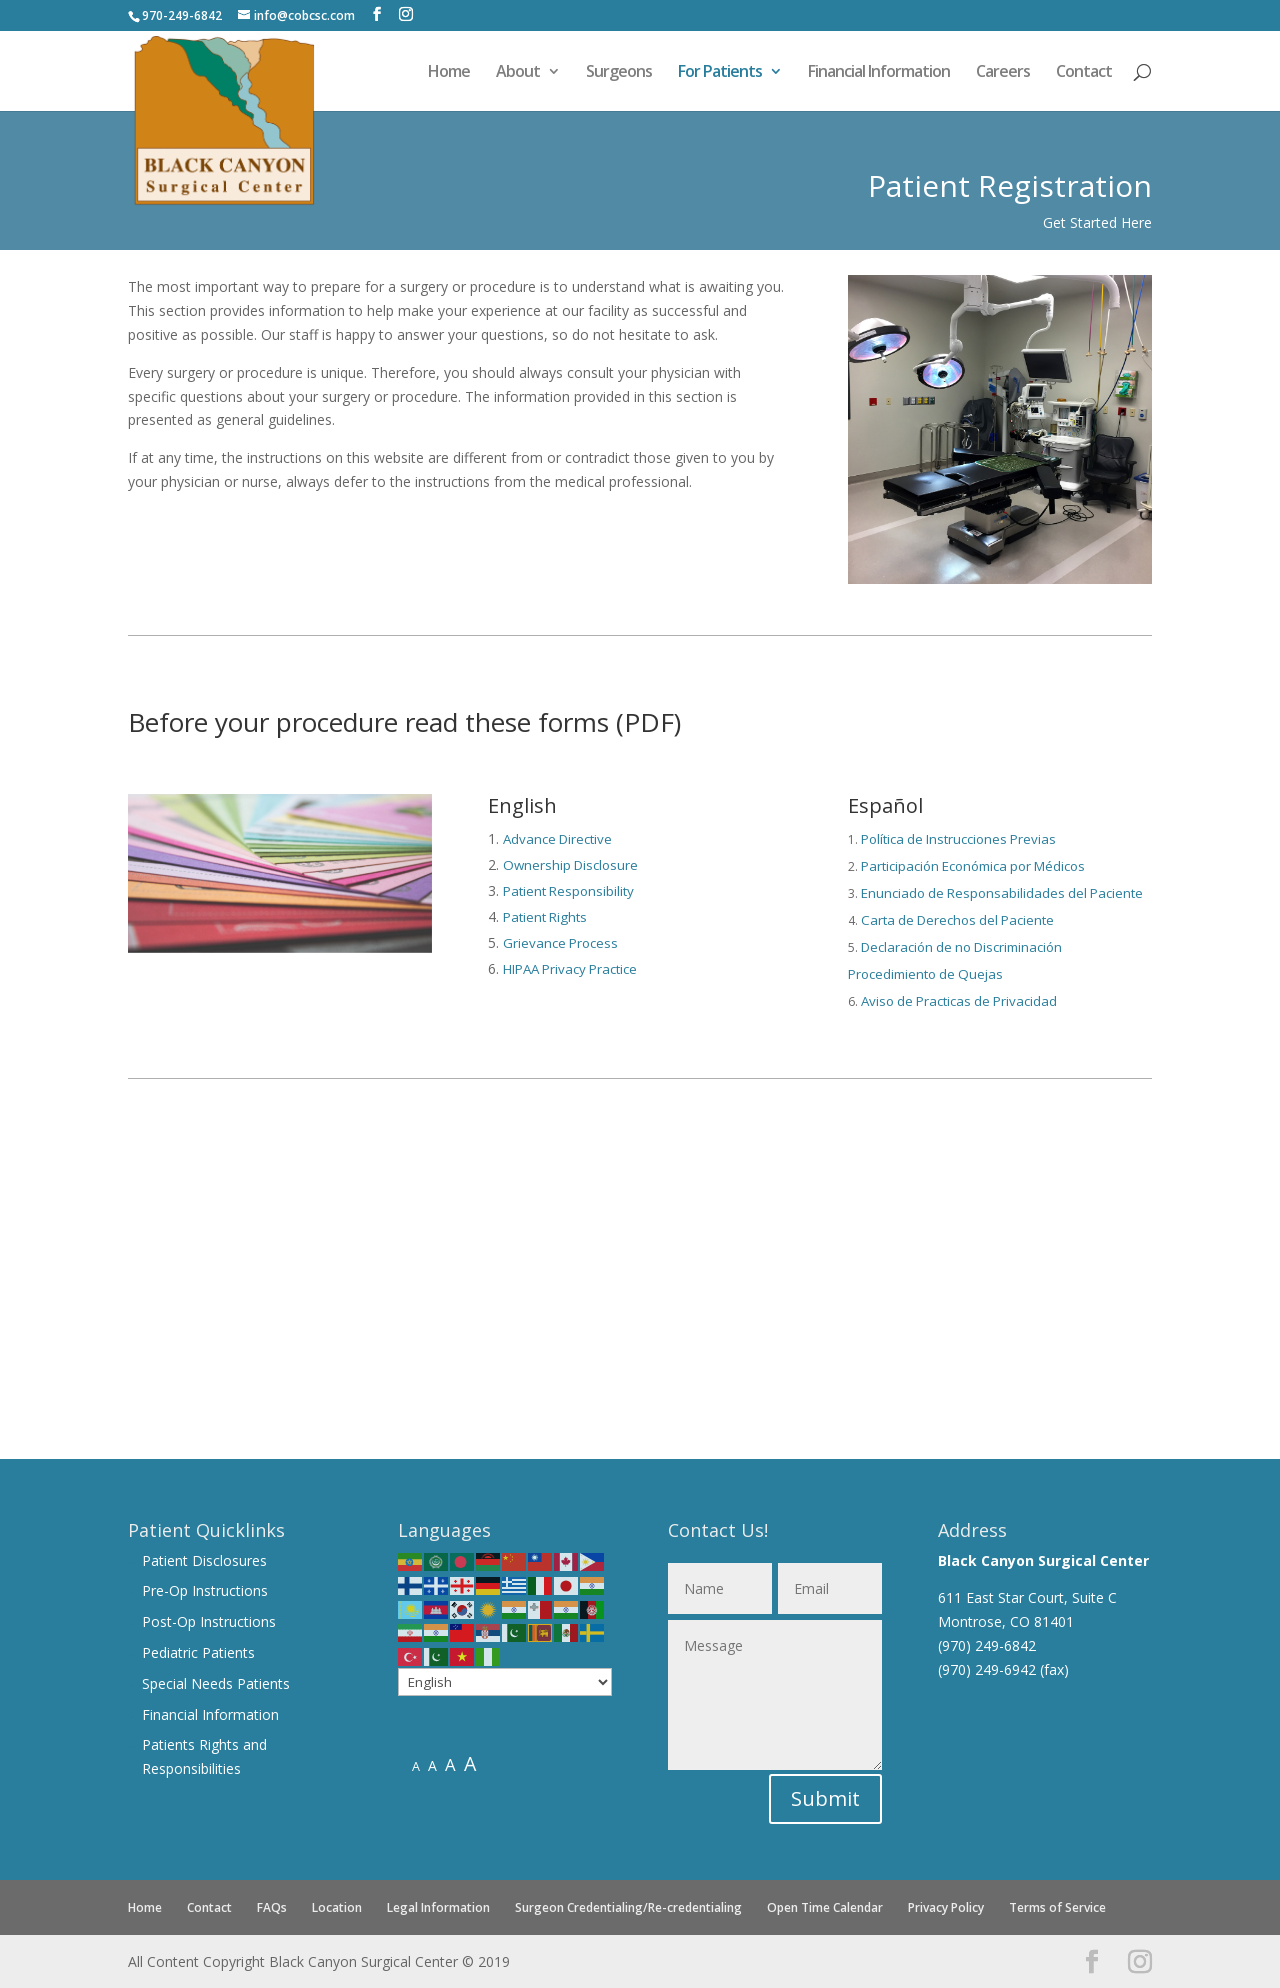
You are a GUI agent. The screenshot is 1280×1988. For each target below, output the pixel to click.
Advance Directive (557, 839)
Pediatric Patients (198, 1652)
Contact (1084, 73)
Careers (1003, 73)
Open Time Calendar (825, 1907)
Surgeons (619, 73)
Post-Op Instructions (209, 1621)
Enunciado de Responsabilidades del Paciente (1002, 893)
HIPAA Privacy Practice (570, 969)
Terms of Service (1057, 1907)
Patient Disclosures (204, 1560)
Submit (825, 1798)
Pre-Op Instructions (205, 1590)
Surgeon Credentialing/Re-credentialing (628, 1907)
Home (449, 73)
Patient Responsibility (568, 891)
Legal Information (438, 1907)
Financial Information (879, 73)
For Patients (720, 73)
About (518, 73)
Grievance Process (560, 943)
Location (337, 1907)
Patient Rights (545, 917)
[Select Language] (505, 1682)
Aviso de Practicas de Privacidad (959, 1001)
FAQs (272, 1907)
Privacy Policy (946, 1907)
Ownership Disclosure (570, 865)
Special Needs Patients (216, 1683)
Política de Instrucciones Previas (958, 839)
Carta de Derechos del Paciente (957, 920)
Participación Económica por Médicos (973, 866)
